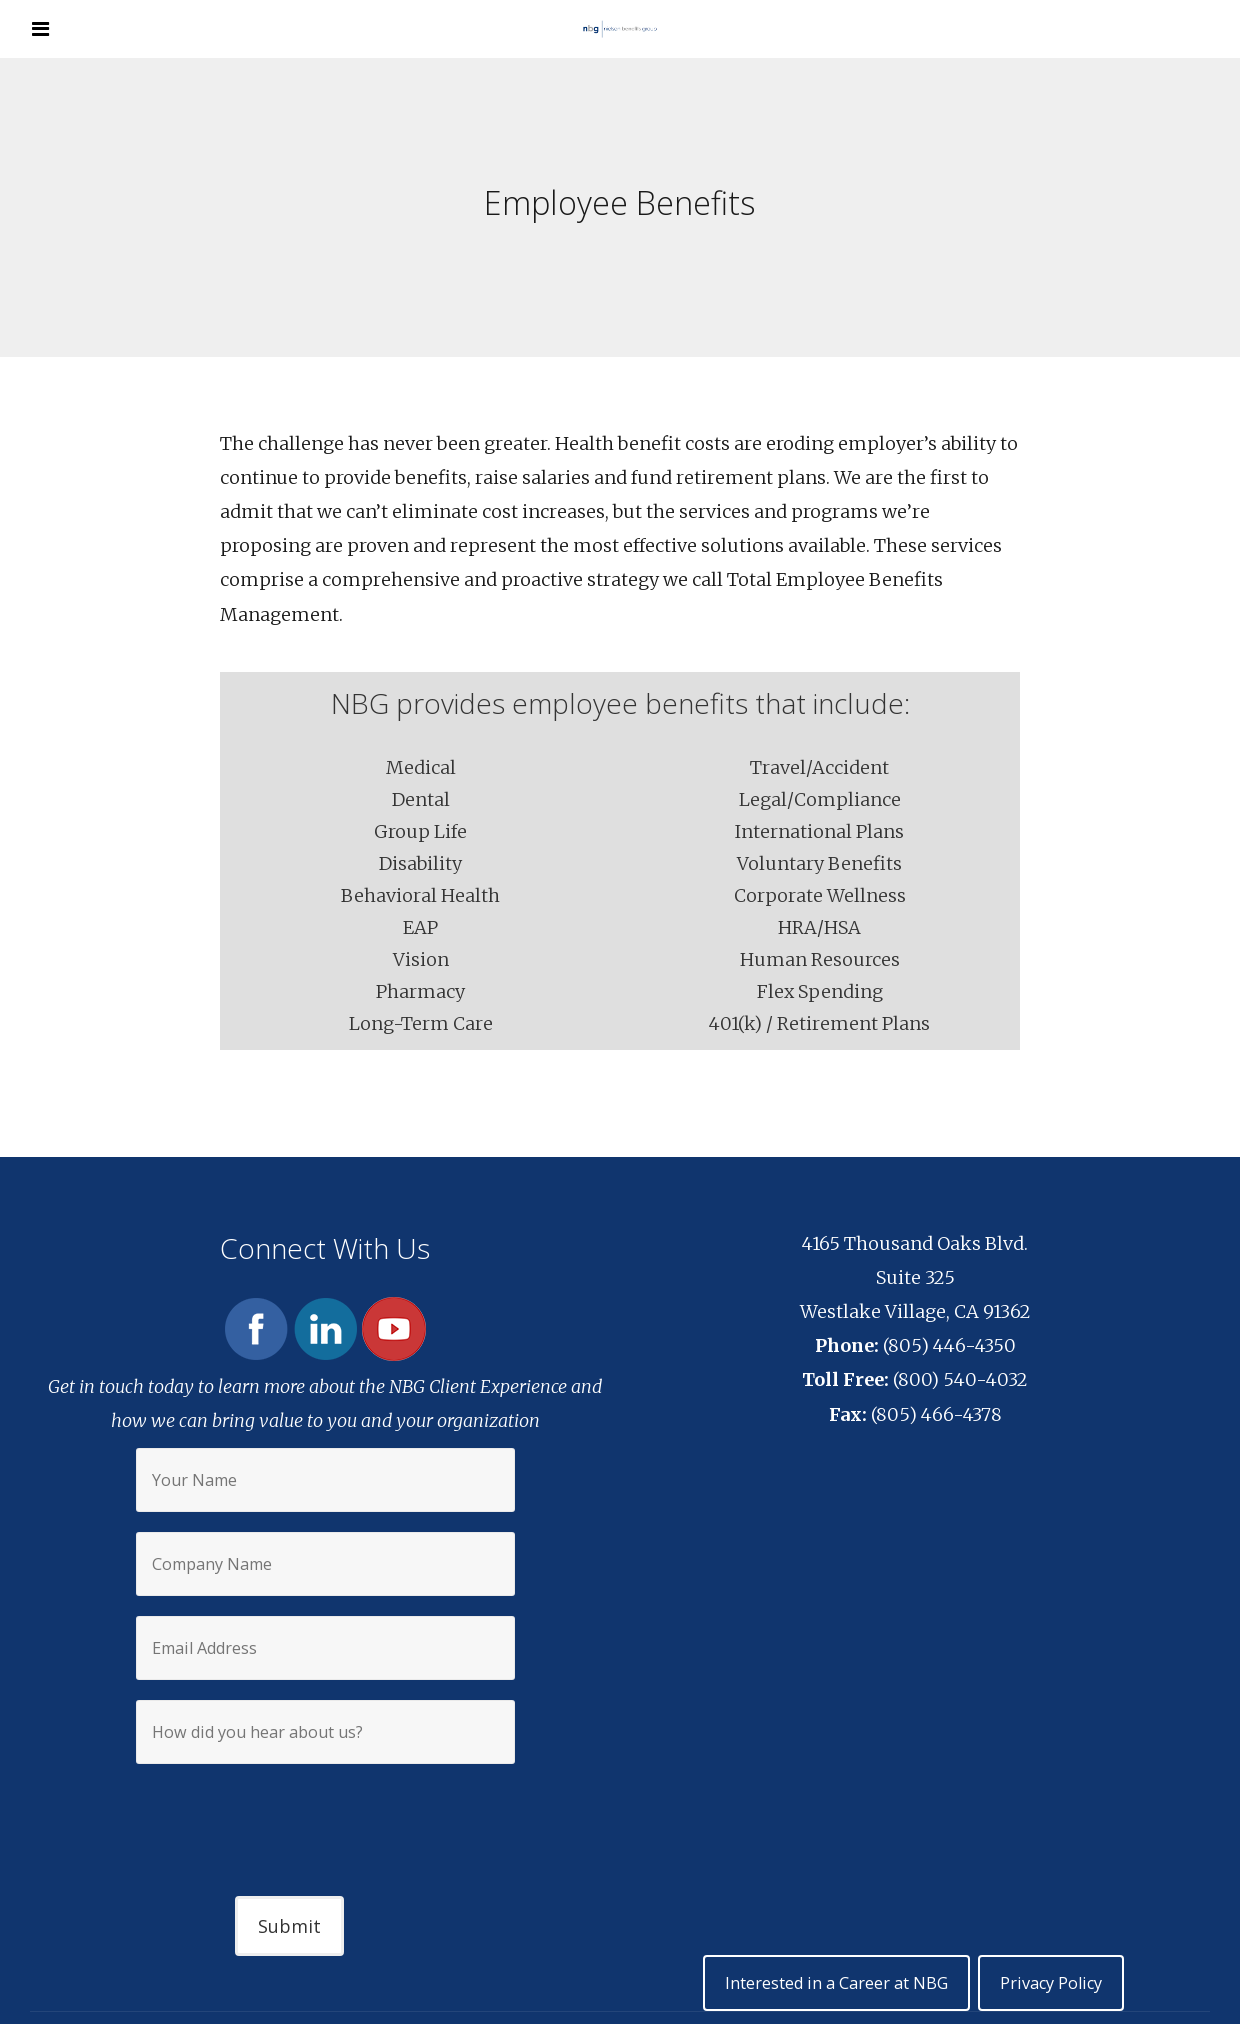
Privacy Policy (1050, 1983)
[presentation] (325, 1813)
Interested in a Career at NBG (838, 1983)
